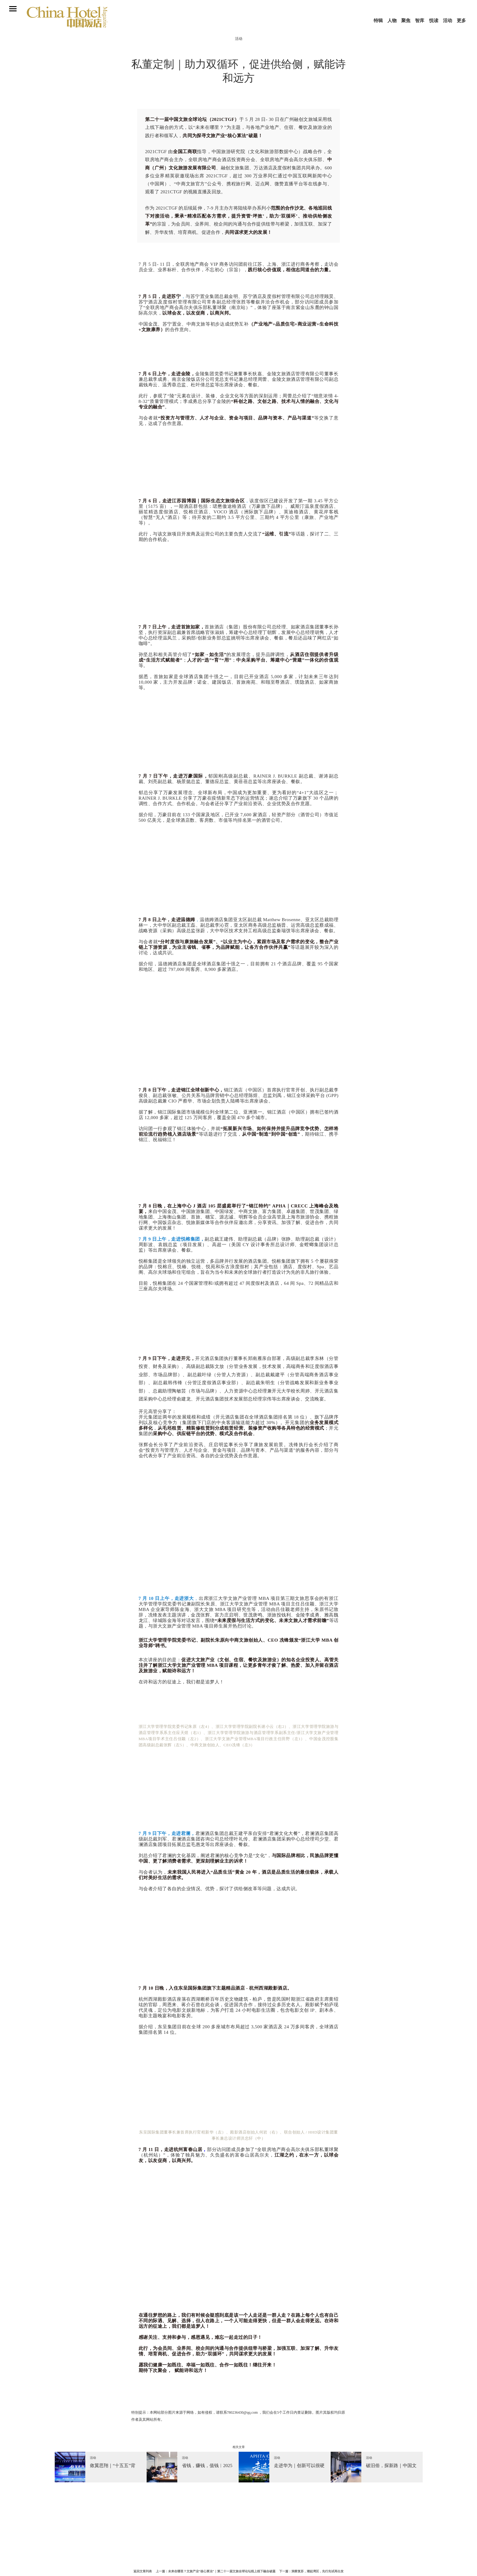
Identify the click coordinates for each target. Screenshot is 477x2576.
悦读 (433, 20)
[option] (101, 2467)
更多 (461, 20)
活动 (447, 20)
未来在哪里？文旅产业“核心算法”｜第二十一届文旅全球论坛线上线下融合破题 (221, 2571)
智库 (419, 20)
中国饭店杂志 (67, 22)
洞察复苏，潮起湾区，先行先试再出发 (317, 2571)
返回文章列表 (142, 2571)
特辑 (378, 20)
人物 (392, 20)
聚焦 (405, 20)
